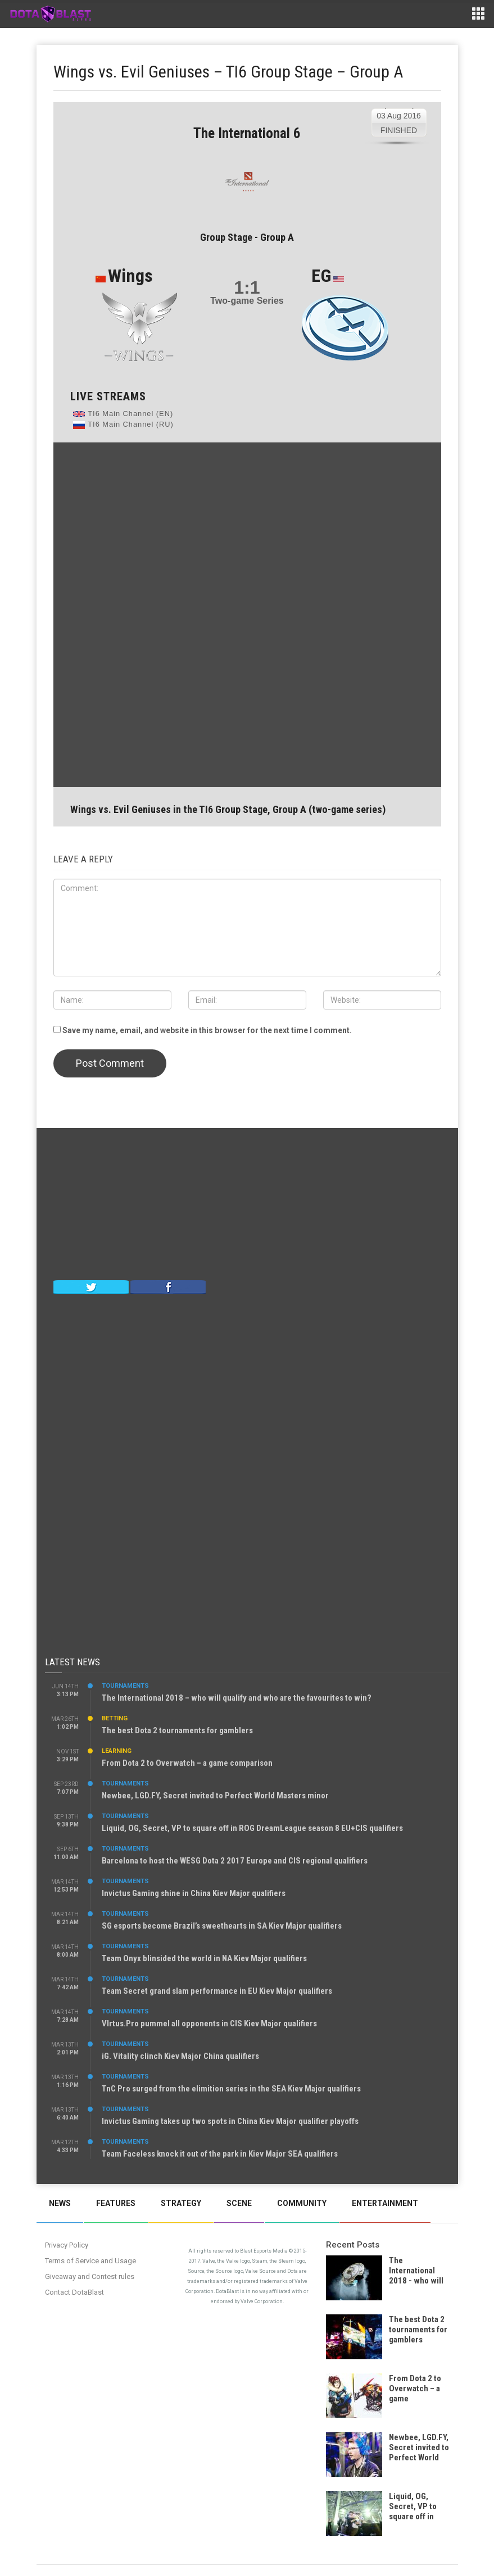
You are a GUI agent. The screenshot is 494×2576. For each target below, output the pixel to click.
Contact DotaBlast (74, 2292)
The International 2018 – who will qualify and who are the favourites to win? (236, 1698)
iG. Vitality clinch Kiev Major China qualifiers (180, 2056)
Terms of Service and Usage (90, 2261)
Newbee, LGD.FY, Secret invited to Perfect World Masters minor (215, 1796)
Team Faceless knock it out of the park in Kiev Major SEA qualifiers (220, 2154)
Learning (117, 1751)
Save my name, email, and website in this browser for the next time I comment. (207, 1030)
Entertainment (385, 2203)
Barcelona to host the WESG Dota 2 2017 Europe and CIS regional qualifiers (235, 1861)
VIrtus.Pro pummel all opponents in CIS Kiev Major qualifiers (209, 2023)
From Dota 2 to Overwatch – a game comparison (187, 1763)
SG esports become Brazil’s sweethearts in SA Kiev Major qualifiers (222, 1926)
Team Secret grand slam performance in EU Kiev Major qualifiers (217, 1991)
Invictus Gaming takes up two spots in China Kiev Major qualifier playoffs (230, 2121)
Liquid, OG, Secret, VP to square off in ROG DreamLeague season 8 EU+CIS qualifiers (252, 1828)
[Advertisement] (247, 613)
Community (302, 2203)
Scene (239, 2203)
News (60, 2203)
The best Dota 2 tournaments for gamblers (177, 1730)
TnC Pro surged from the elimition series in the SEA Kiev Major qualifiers (231, 2089)
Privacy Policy (66, 2245)
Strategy (181, 2203)
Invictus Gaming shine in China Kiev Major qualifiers (193, 1893)
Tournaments (125, 1685)
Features (115, 2203)
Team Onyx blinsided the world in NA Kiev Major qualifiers (204, 1958)
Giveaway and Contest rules (89, 2276)
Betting (115, 1718)
